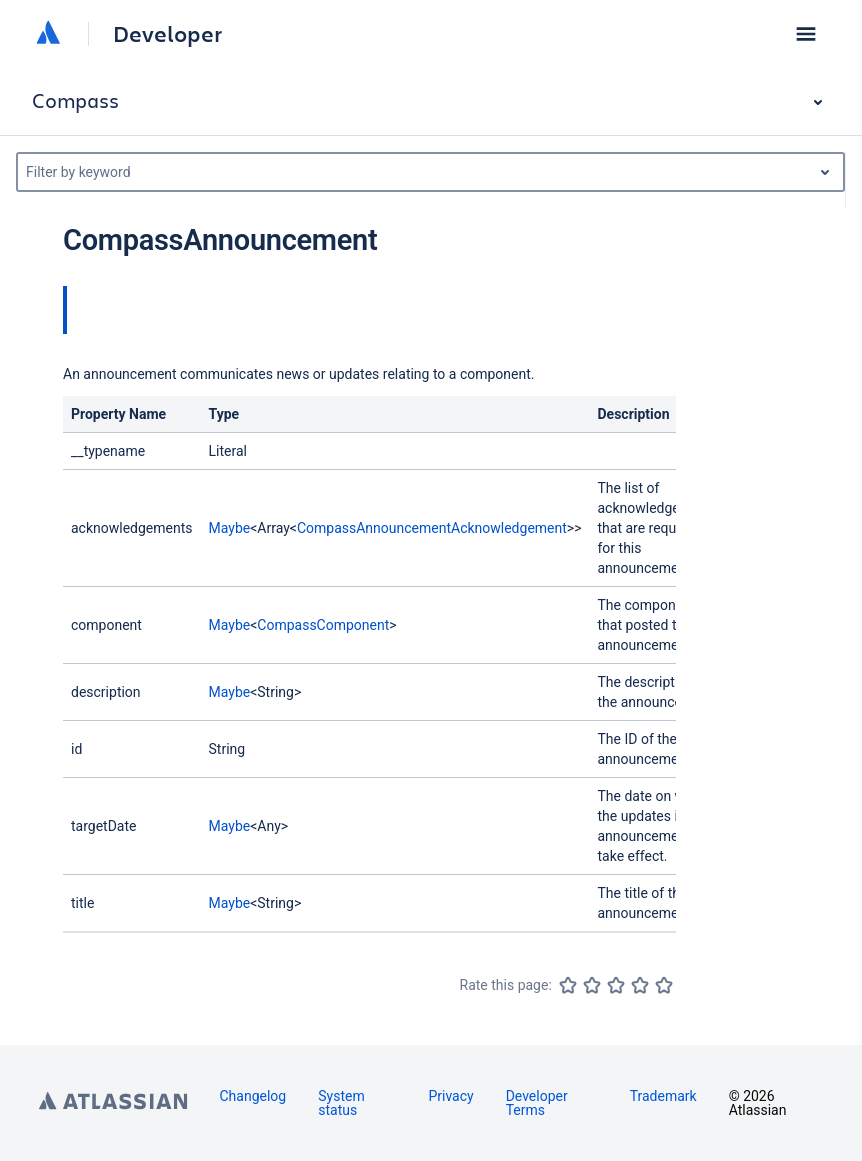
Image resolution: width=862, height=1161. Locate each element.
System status (341, 1103)
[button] (806, 34)
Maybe (230, 528)
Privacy (450, 1096)
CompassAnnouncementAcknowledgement (432, 528)
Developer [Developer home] (167, 34)
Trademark (663, 1096)
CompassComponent (323, 625)
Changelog (253, 1096)
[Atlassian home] (48, 34)
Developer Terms (537, 1103)
